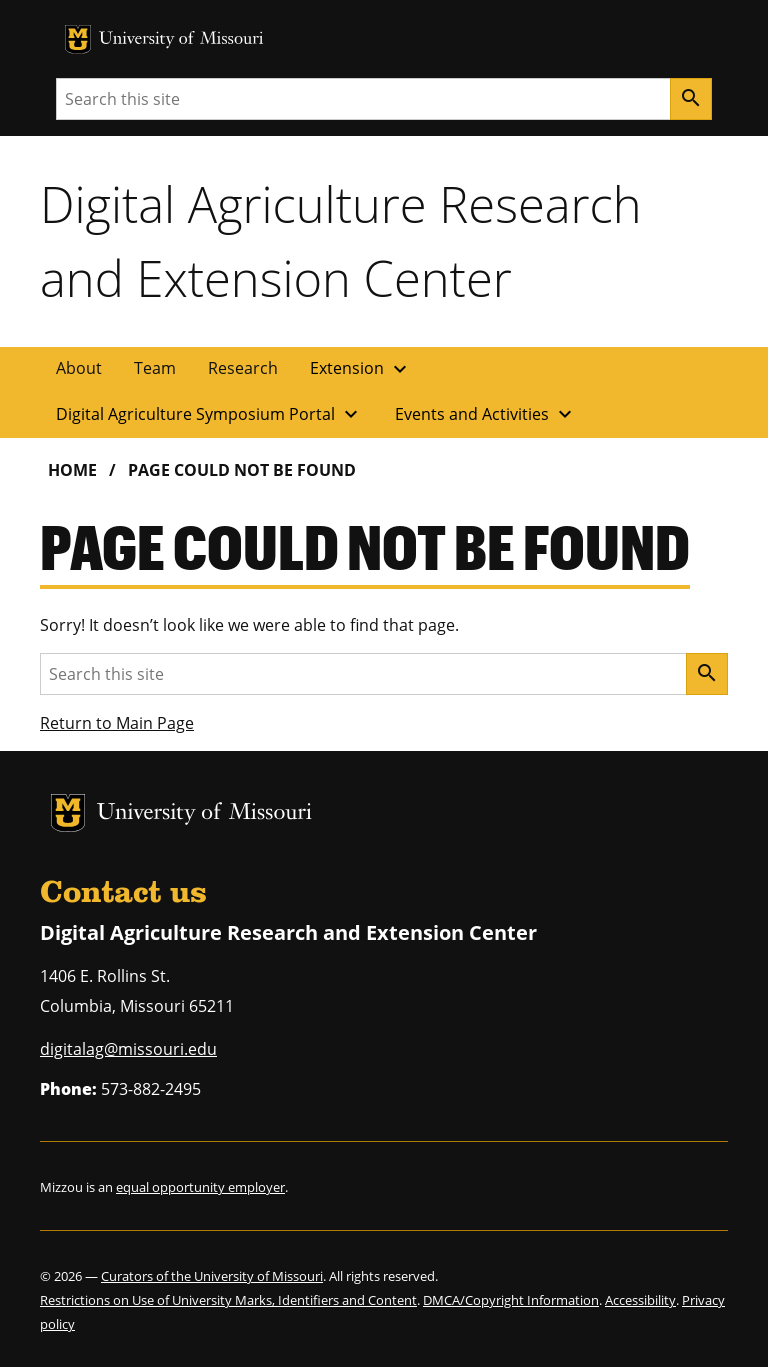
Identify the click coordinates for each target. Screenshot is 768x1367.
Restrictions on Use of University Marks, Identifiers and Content (228, 1300)
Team (155, 368)
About (79, 368)
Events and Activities (486, 414)
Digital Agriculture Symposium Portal (209, 414)
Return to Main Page (117, 723)
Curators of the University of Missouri (212, 1276)
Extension (361, 369)
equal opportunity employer (200, 1187)
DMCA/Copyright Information (511, 1300)
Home (72, 470)
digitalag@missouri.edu (128, 1049)
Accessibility (640, 1300)
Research (243, 368)
